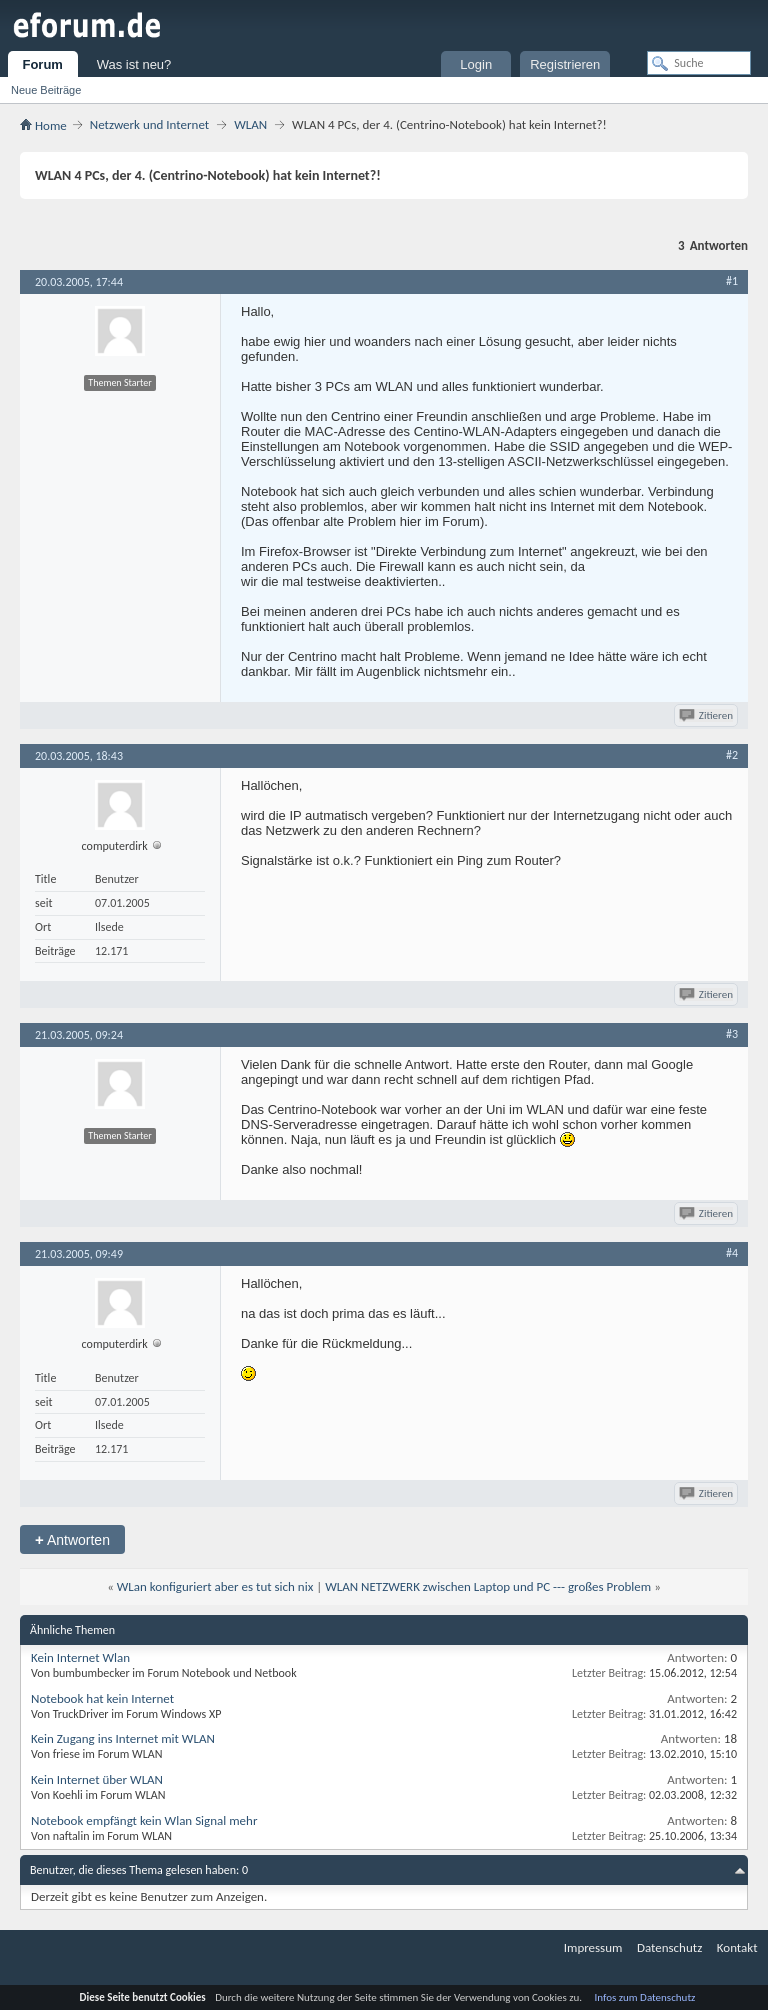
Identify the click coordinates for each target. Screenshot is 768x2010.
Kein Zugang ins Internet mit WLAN (123, 1738)
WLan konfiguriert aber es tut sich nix (215, 1586)
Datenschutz (669, 1947)
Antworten (72, 1539)
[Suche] (699, 63)
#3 (732, 1034)
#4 (732, 1253)
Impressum (593, 1947)
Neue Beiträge (46, 90)
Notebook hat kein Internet (102, 1698)
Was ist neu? (134, 64)
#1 (732, 281)
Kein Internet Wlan (80, 1657)
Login (476, 64)
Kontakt (737, 1947)
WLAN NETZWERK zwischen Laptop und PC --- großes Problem (488, 1586)
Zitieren (707, 715)
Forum (42, 64)
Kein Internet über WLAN (97, 1779)
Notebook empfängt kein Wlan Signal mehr (144, 1820)
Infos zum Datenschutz (645, 1997)
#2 (732, 755)
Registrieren (565, 64)
